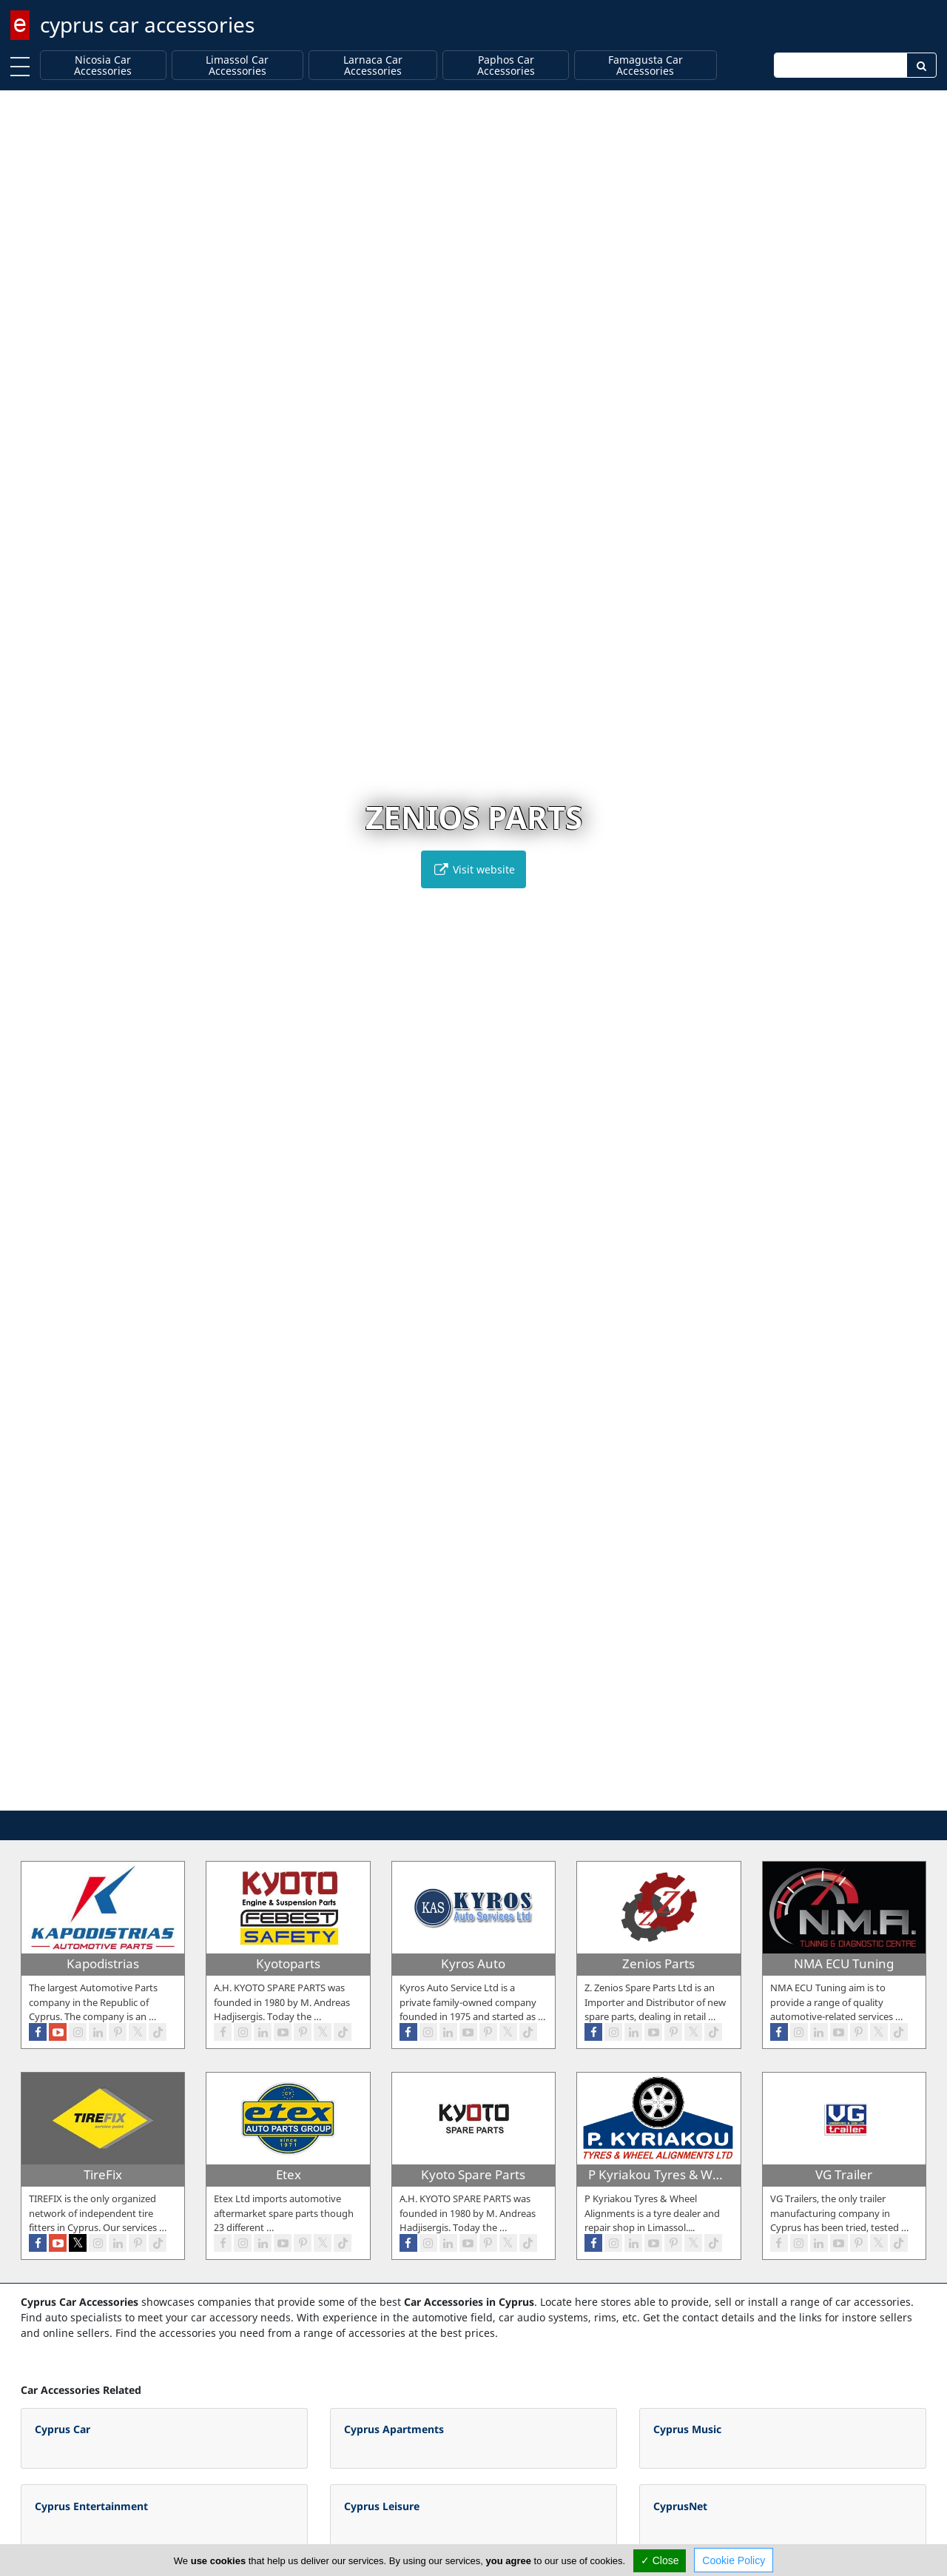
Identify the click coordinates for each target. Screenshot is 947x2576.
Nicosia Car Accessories (103, 65)
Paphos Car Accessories (506, 65)
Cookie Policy (733, 2560)
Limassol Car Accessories (237, 65)
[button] (443, 1797)
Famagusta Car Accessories (645, 65)
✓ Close (660, 2560)
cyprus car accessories (147, 24)
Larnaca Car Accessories (372, 65)
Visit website (473, 869)
